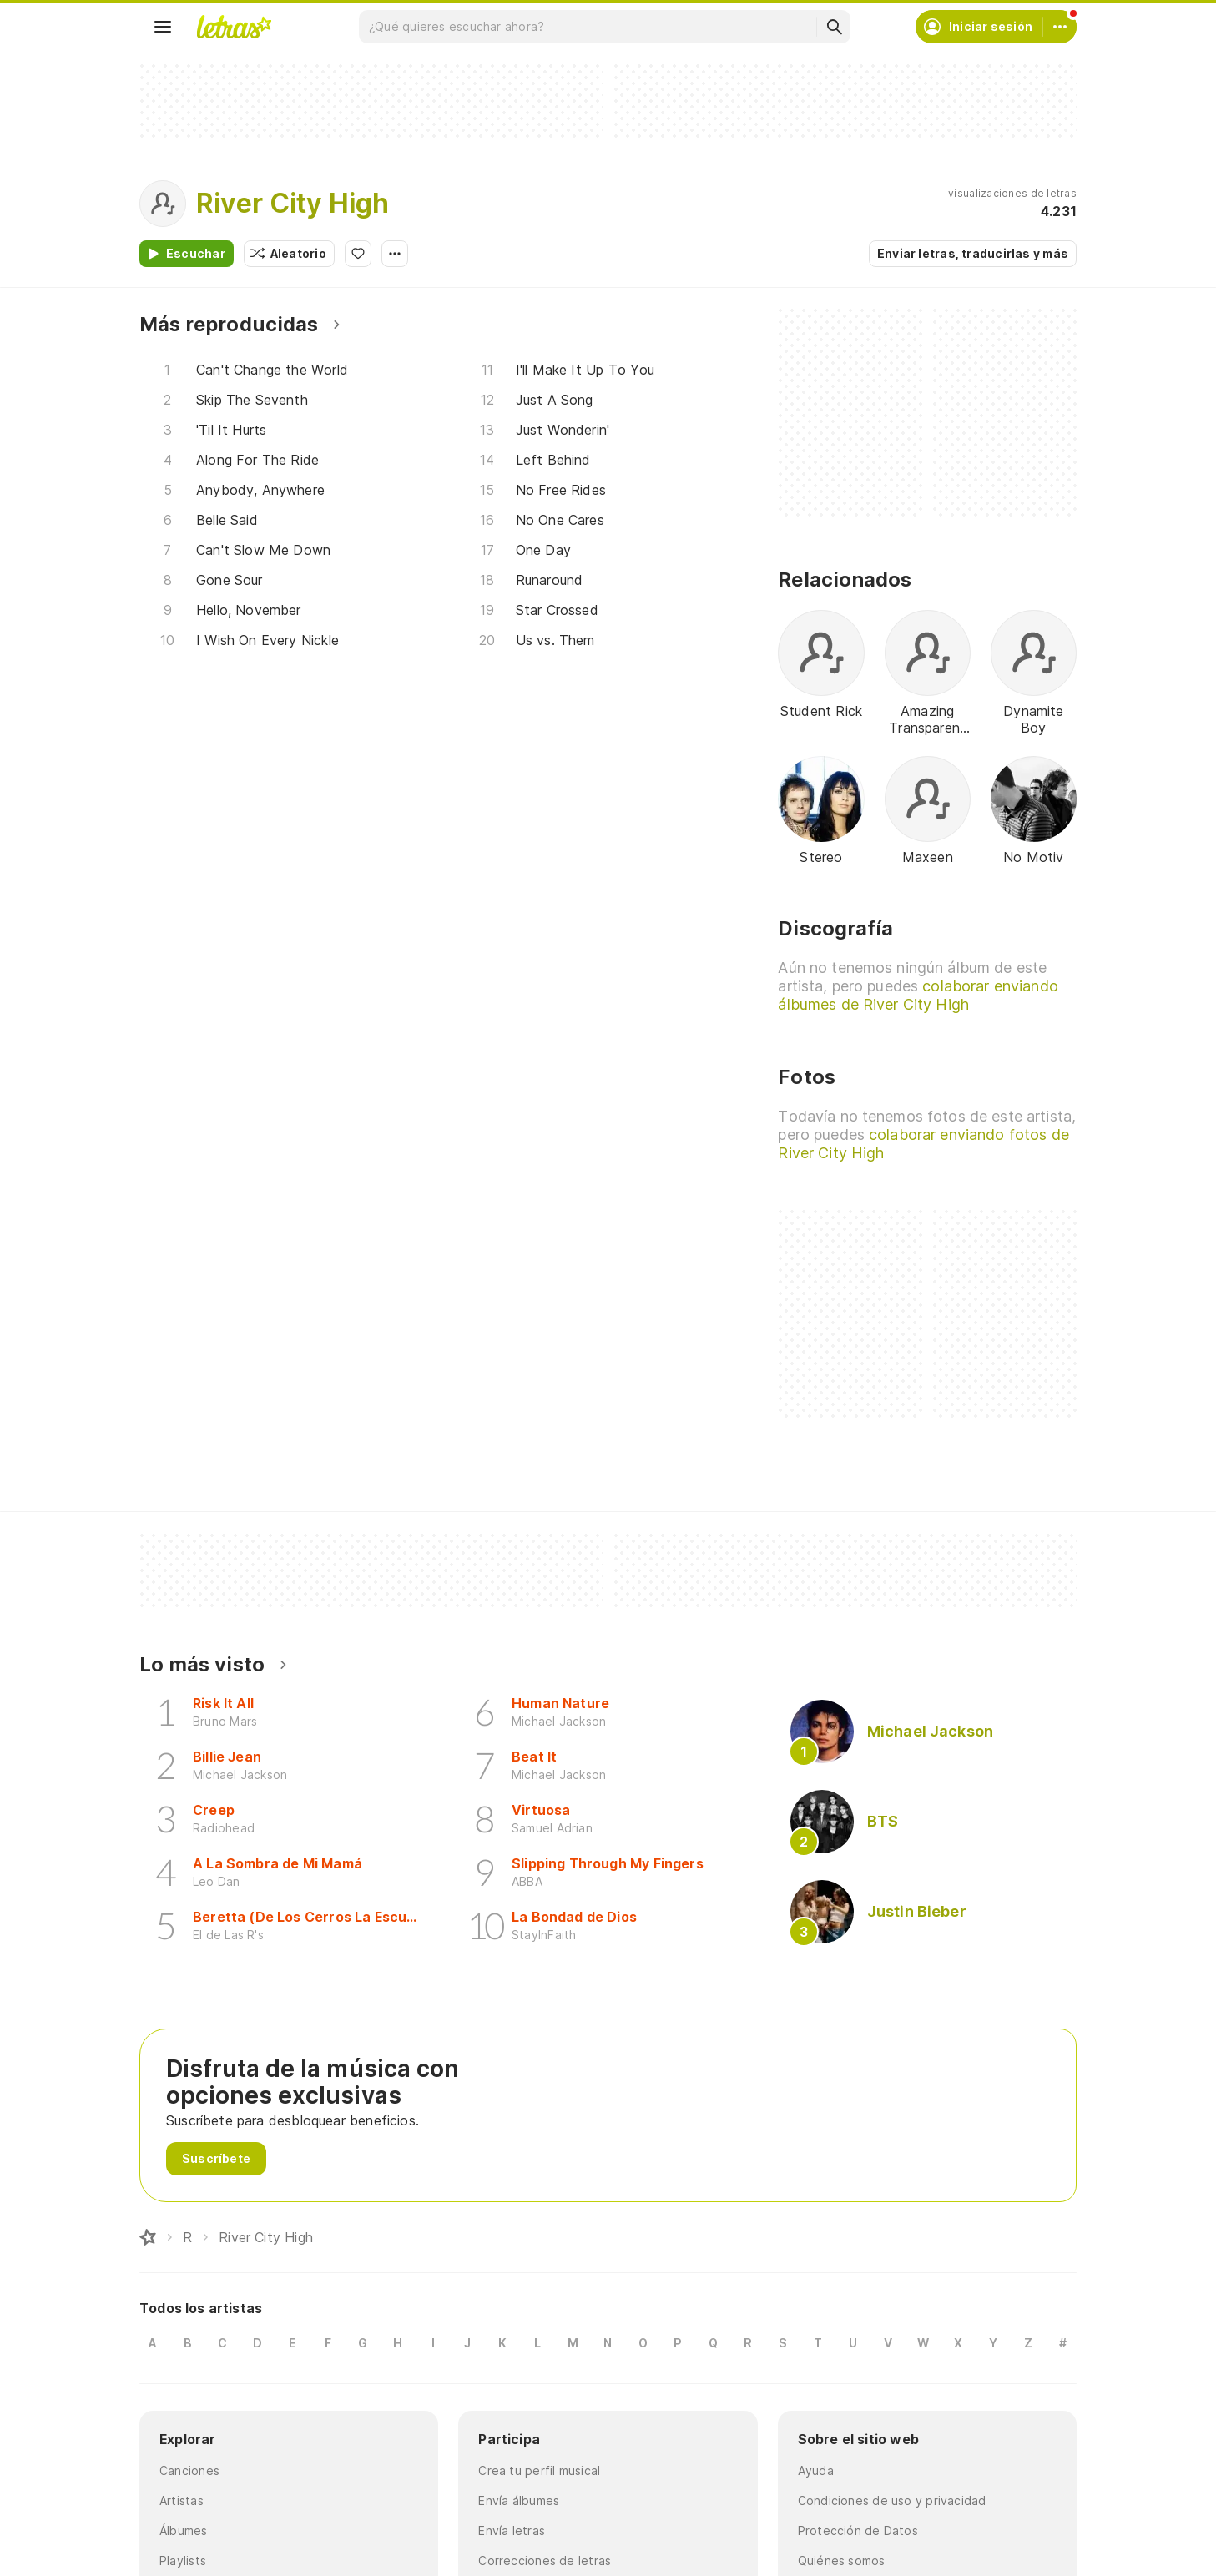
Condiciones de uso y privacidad (892, 2500)
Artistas (181, 2500)
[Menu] (162, 26)
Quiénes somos (842, 2560)
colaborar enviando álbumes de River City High (917, 995)
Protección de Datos (858, 2530)
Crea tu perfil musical (539, 2470)
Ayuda (816, 2470)
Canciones (189, 2470)
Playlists (182, 2560)
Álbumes (183, 2530)
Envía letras (511, 2530)
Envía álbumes (518, 2500)
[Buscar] (833, 26)
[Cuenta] (1060, 26)
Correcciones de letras (544, 2560)
